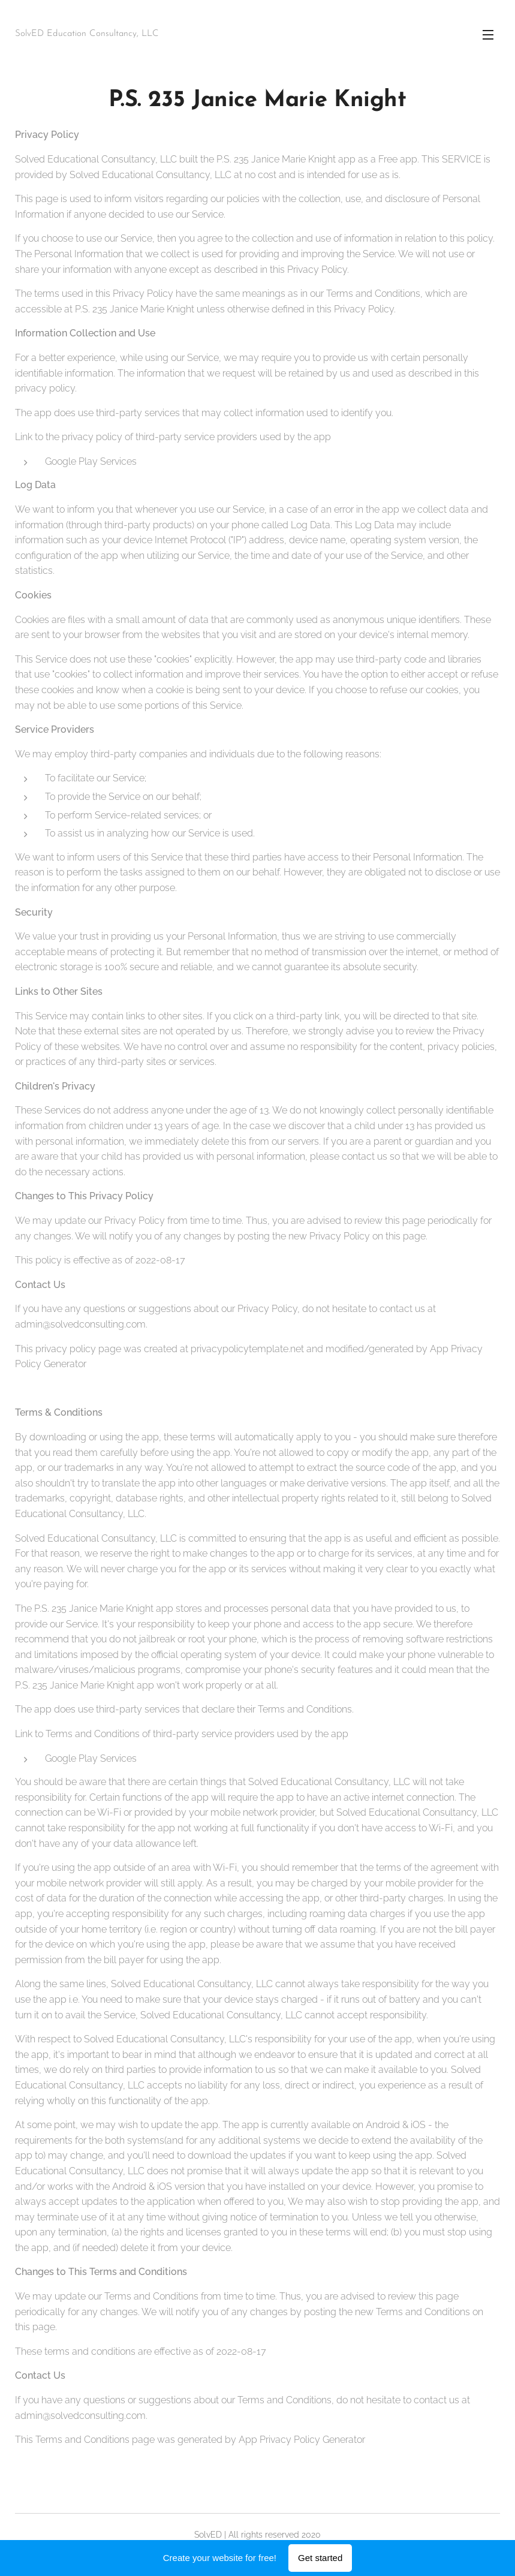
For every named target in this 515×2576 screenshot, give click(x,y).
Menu (488, 34)
